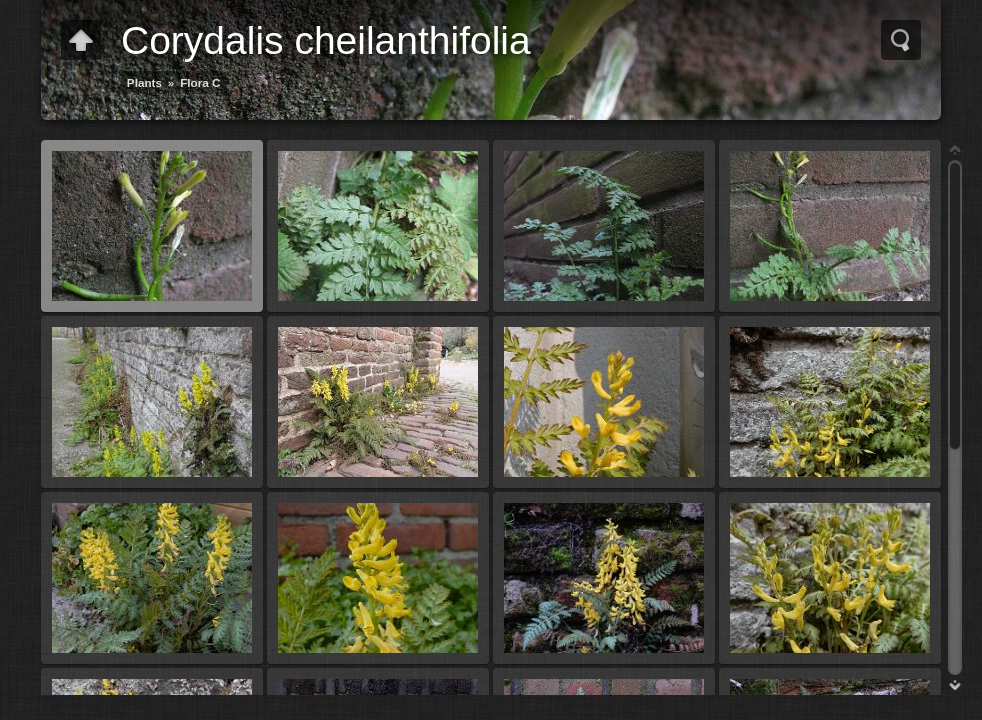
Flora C (200, 82)
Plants (144, 82)
